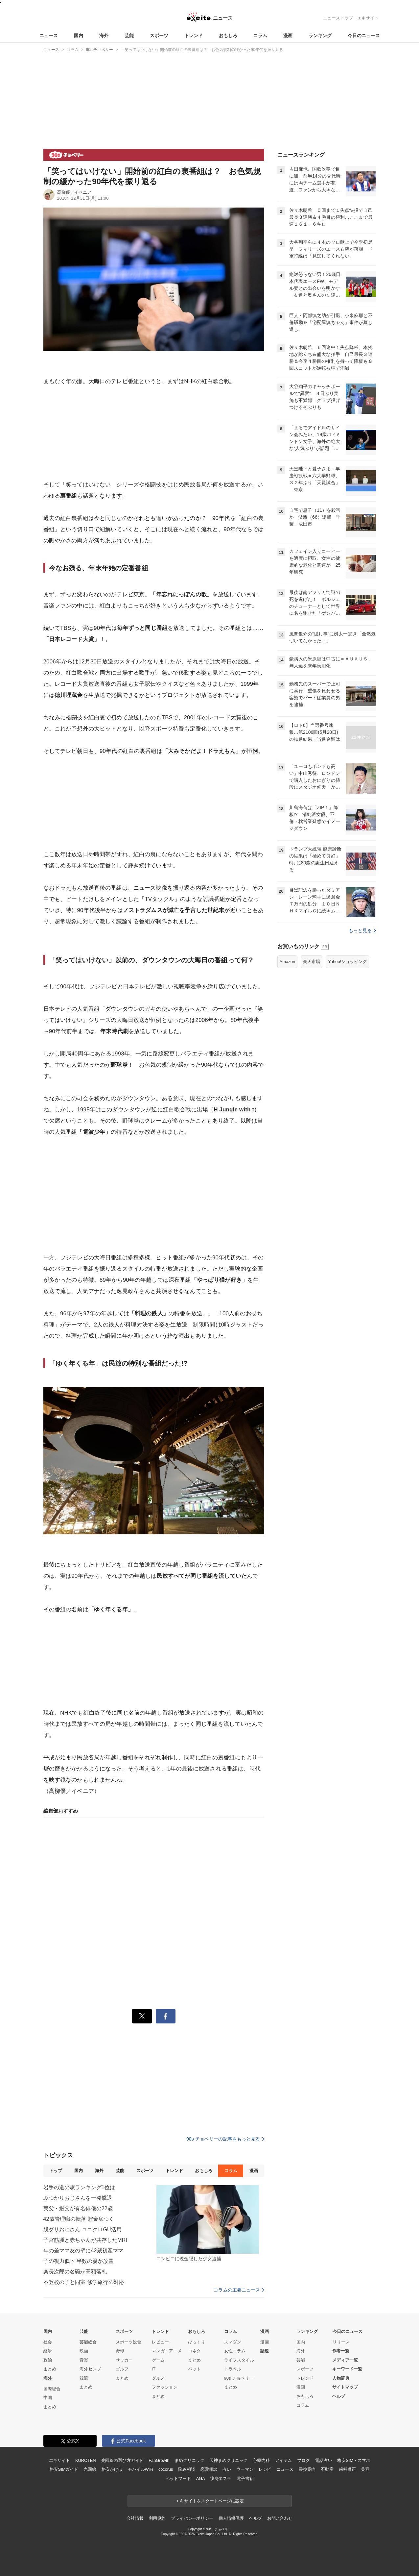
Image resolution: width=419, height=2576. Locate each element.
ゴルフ (122, 2368)
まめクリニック (189, 2460)
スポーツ (159, 35)
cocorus (165, 2469)
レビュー (160, 2342)
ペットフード (178, 2478)
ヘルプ (338, 2396)
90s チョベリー (239, 2378)
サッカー (124, 2360)
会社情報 (135, 2518)
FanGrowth (159, 2460)
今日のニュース (364, 35)
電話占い (323, 2460)
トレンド (193, 35)
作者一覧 (340, 2350)
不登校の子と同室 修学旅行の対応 (83, 2282)
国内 (78, 35)
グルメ (158, 2378)
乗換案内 (307, 2469)
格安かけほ (112, 2469)
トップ (55, 2170)
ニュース (48, 35)
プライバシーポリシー (192, 2518)
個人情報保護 (231, 2518)
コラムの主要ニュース (239, 2290)
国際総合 (51, 2388)
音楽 (84, 2360)
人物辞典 (340, 2378)
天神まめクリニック (229, 2460)
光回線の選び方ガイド (122, 2460)
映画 (84, 2350)
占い (226, 2469)
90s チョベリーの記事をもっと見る (225, 2139)
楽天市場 (311, 961)
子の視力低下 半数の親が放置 (78, 2261)
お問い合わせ (279, 2518)
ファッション (164, 2387)
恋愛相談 (208, 2469)
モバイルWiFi (140, 2469)
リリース (341, 2342)
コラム (260, 35)
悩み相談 (186, 2469)
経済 (47, 2350)
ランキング (320, 35)
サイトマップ (345, 2387)
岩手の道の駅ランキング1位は (79, 2187)
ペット (194, 2368)
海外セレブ (90, 2368)
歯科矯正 (347, 2469)
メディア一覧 (345, 2360)
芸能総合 (88, 2342)
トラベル (232, 2368)
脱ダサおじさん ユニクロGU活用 (82, 2229)
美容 (365, 2469)
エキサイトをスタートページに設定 (209, 2500)
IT (154, 2368)
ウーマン (244, 2469)
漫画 (287, 35)
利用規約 (157, 2518)
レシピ (265, 2469)
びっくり (196, 2342)
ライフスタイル (239, 2360)
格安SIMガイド (64, 2469)
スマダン (232, 2342)
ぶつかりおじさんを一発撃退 (77, 2198)
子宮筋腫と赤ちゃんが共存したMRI (85, 2240)
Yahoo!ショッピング (347, 961)
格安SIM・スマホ (353, 2460)
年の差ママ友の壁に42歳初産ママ (83, 2250)
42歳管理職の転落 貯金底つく (78, 2219)
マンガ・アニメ (167, 2350)
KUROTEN (85, 2460)
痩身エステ (220, 2478)
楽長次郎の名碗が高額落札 (75, 2271)
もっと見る (362, 930)
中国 (47, 2397)
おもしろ (228, 35)
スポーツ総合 (128, 2342)
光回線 (89, 2469)
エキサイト (368, 17)
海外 (103, 35)
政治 (47, 2360)
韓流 (84, 2378)
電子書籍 (245, 2478)
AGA (200, 2478)
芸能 (129, 35)
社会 (47, 2342)
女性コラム (234, 2350)
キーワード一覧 (347, 2368)
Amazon (287, 961)
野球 (120, 2350)
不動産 (327, 2469)
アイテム (283, 2460)
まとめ (49, 2368)
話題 (264, 2350)
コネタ (194, 2350)
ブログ (303, 2460)
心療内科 (261, 2460)
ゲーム (158, 2360)
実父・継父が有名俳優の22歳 (78, 2208)
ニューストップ (338, 17)
